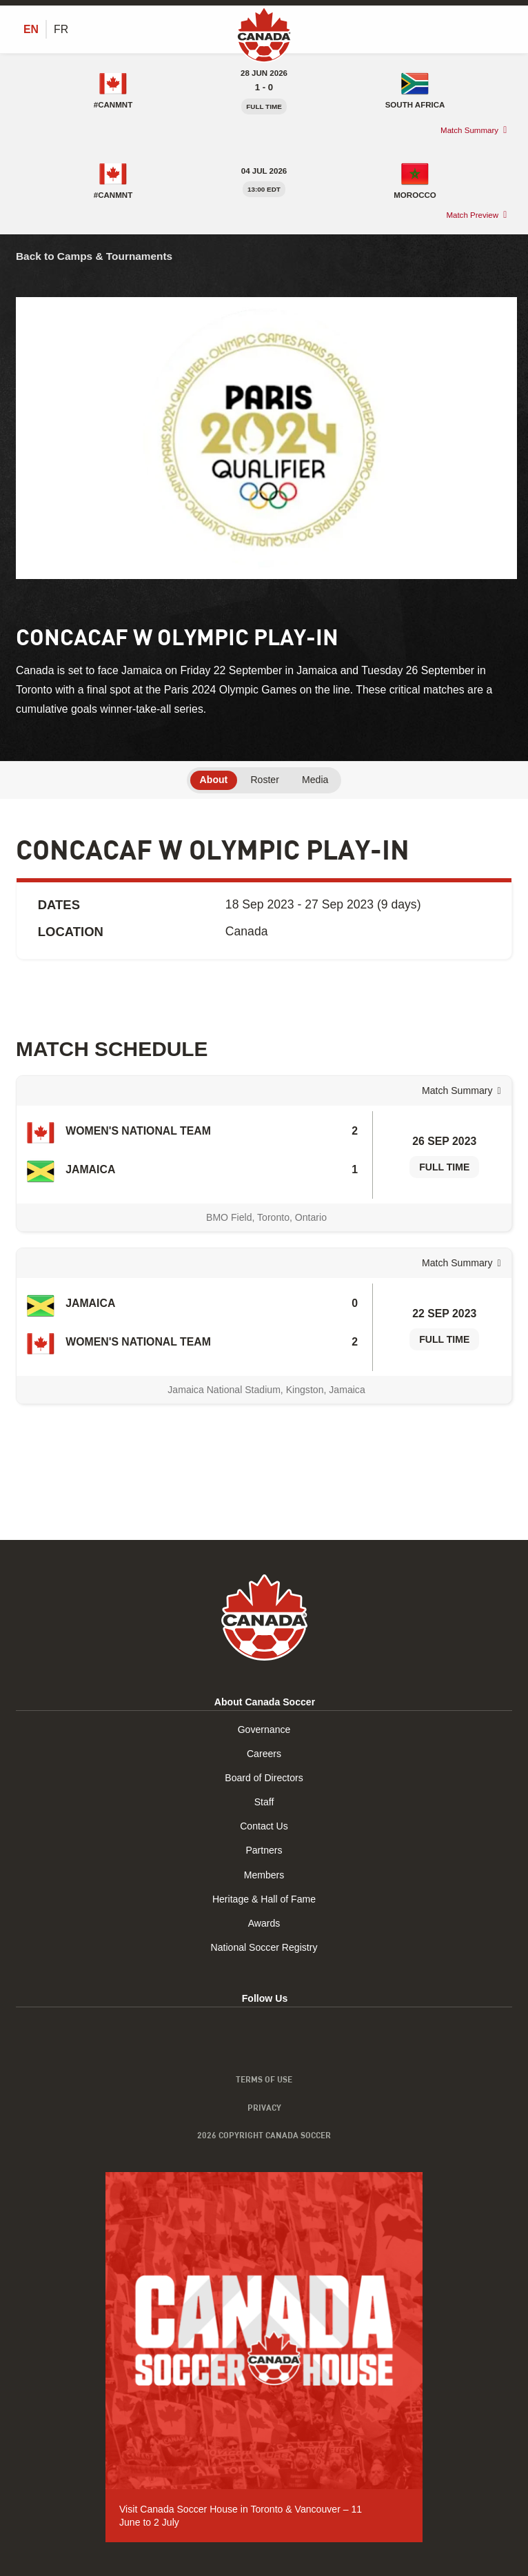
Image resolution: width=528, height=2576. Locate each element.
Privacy (264, 2107)
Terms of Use (264, 2079)
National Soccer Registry (264, 1947)
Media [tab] (315, 779)
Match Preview (472, 215)
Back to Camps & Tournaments (94, 256)
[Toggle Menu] (504, 29)
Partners (263, 1850)
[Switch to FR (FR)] (61, 29)
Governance (264, 1729)
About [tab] (214, 779)
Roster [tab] (264, 779)
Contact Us (264, 1826)
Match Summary (469, 130)
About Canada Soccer (264, 1701)
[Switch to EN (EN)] (31, 29)
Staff (264, 1801)
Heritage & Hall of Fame (264, 1899)
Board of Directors (264, 1777)
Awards (264, 1923)
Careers (264, 1753)
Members (264, 1874)
